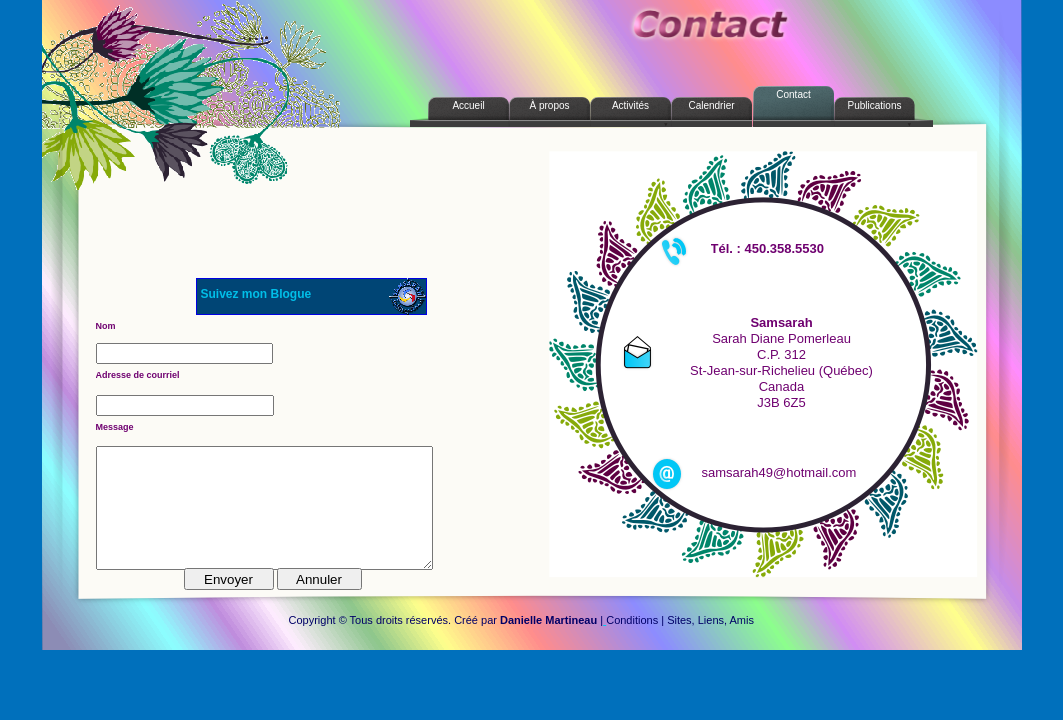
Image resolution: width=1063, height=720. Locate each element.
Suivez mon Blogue (256, 294)
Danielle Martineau (548, 620)
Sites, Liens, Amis (710, 620)
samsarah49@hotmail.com (779, 472)
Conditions (632, 620)
